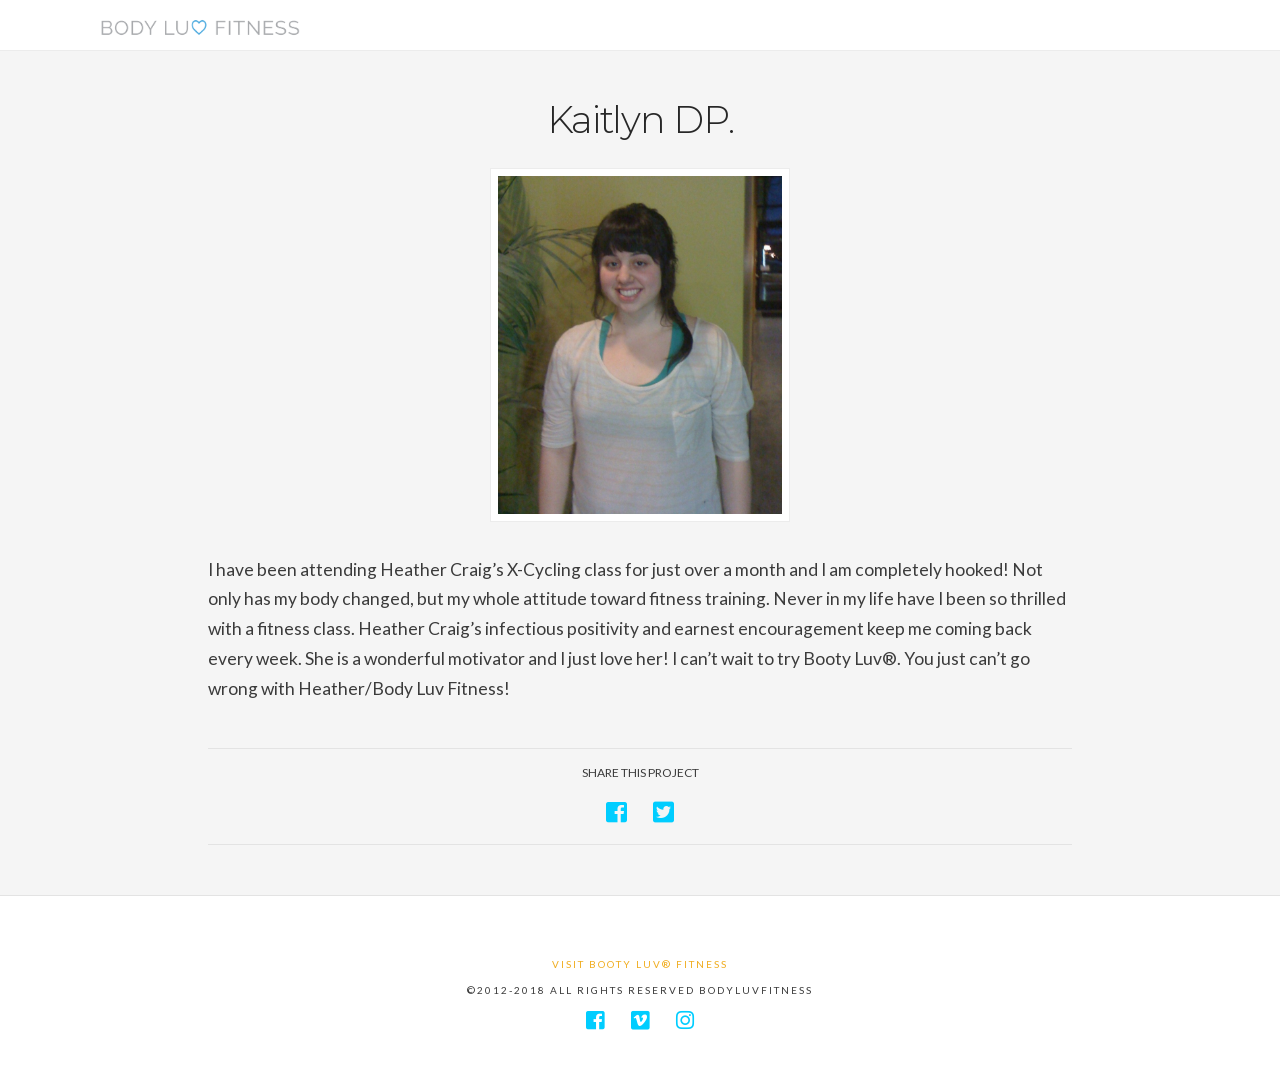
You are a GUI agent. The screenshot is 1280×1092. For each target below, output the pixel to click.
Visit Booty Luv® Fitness (640, 964)
